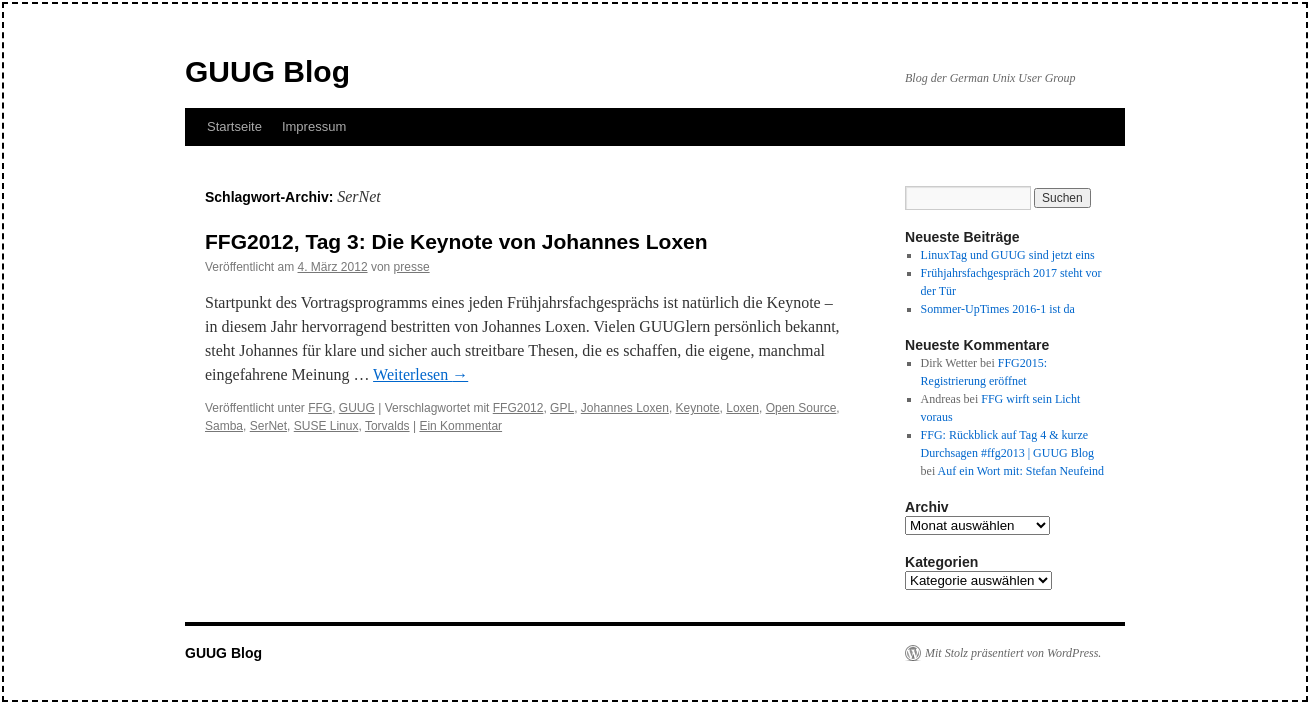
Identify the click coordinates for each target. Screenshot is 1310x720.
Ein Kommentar (460, 426)
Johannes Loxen (625, 408)
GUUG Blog (267, 71)
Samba (224, 426)
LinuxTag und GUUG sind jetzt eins (1008, 255)
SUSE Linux (326, 426)
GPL (562, 408)
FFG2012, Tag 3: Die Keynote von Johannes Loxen (456, 241)
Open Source (801, 408)
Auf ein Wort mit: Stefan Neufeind (1021, 471)
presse (412, 267)
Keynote (698, 408)
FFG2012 (518, 408)
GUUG (357, 408)
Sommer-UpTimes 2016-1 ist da (998, 309)
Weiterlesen (420, 374)
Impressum (314, 126)
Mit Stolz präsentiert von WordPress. (1013, 653)
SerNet (268, 426)
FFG (320, 408)
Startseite (234, 126)
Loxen (742, 408)
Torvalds (387, 426)
